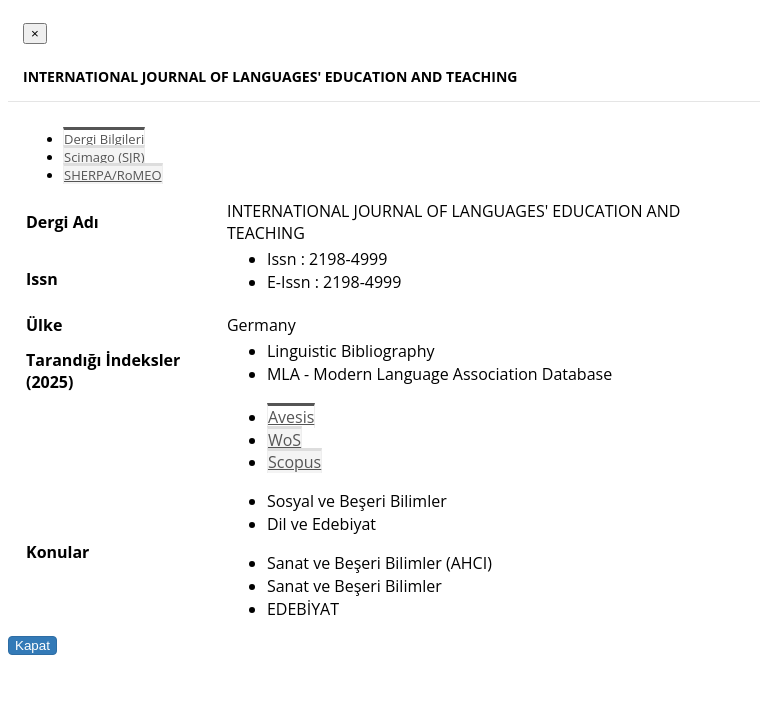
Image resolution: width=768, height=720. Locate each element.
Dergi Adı (62, 222)
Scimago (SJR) (104, 157)
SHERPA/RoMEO (113, 175)
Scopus (294, 462)
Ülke (44, 325)
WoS (284, 440)
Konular (57, 552)
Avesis (291, 417)
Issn (42, 279)
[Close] (35, 33)
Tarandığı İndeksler (103, 360)
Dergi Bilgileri (104, 139)
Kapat (32, 645)
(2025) (49, 382)
